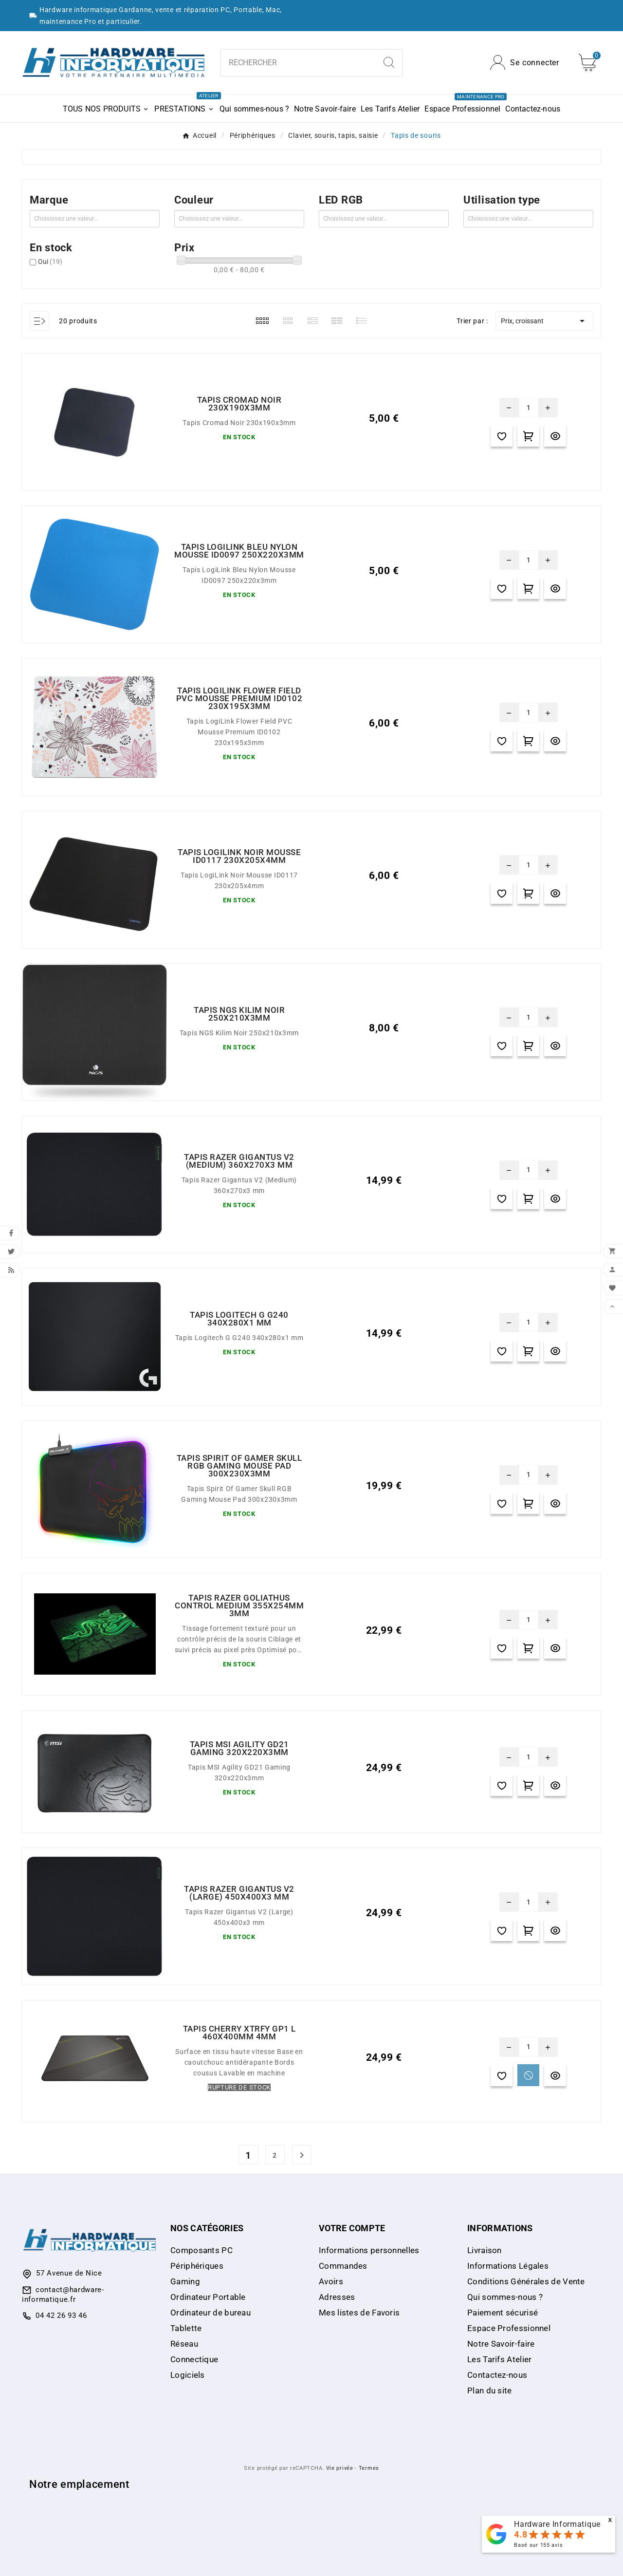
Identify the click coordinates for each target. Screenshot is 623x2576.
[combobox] (298, 63)
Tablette (186, 2328)
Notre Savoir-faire (500, 2344)
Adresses (337, 2297)
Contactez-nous (497, 2375)
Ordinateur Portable (208, 2297)
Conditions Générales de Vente (526, 2281)
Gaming (185, 2281)
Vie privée (339, 2468)
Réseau (184, 2344)
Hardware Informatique (557, 2524)
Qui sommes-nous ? (505, 2297)
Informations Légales (508, 2266)
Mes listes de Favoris (359, 2312)
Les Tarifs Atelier (499, 2359)
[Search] (389, 62)
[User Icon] (524, 62)
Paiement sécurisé (502, 2312)
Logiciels (187, 2375)
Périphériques (196, 2266)
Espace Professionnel (508, 2328)
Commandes (343, 2266)
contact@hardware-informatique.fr (63, 2294)
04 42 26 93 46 (61, 2315)
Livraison (484, 2250)
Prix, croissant (544, 321)
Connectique (194, 2359)
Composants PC (201, 2250)
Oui (50, 261)
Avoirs (331, 2281)
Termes (369, 2468)
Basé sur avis (538, 2545)
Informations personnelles (369, 2250)
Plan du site (489, 2390)
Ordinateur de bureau (210, 2312)
